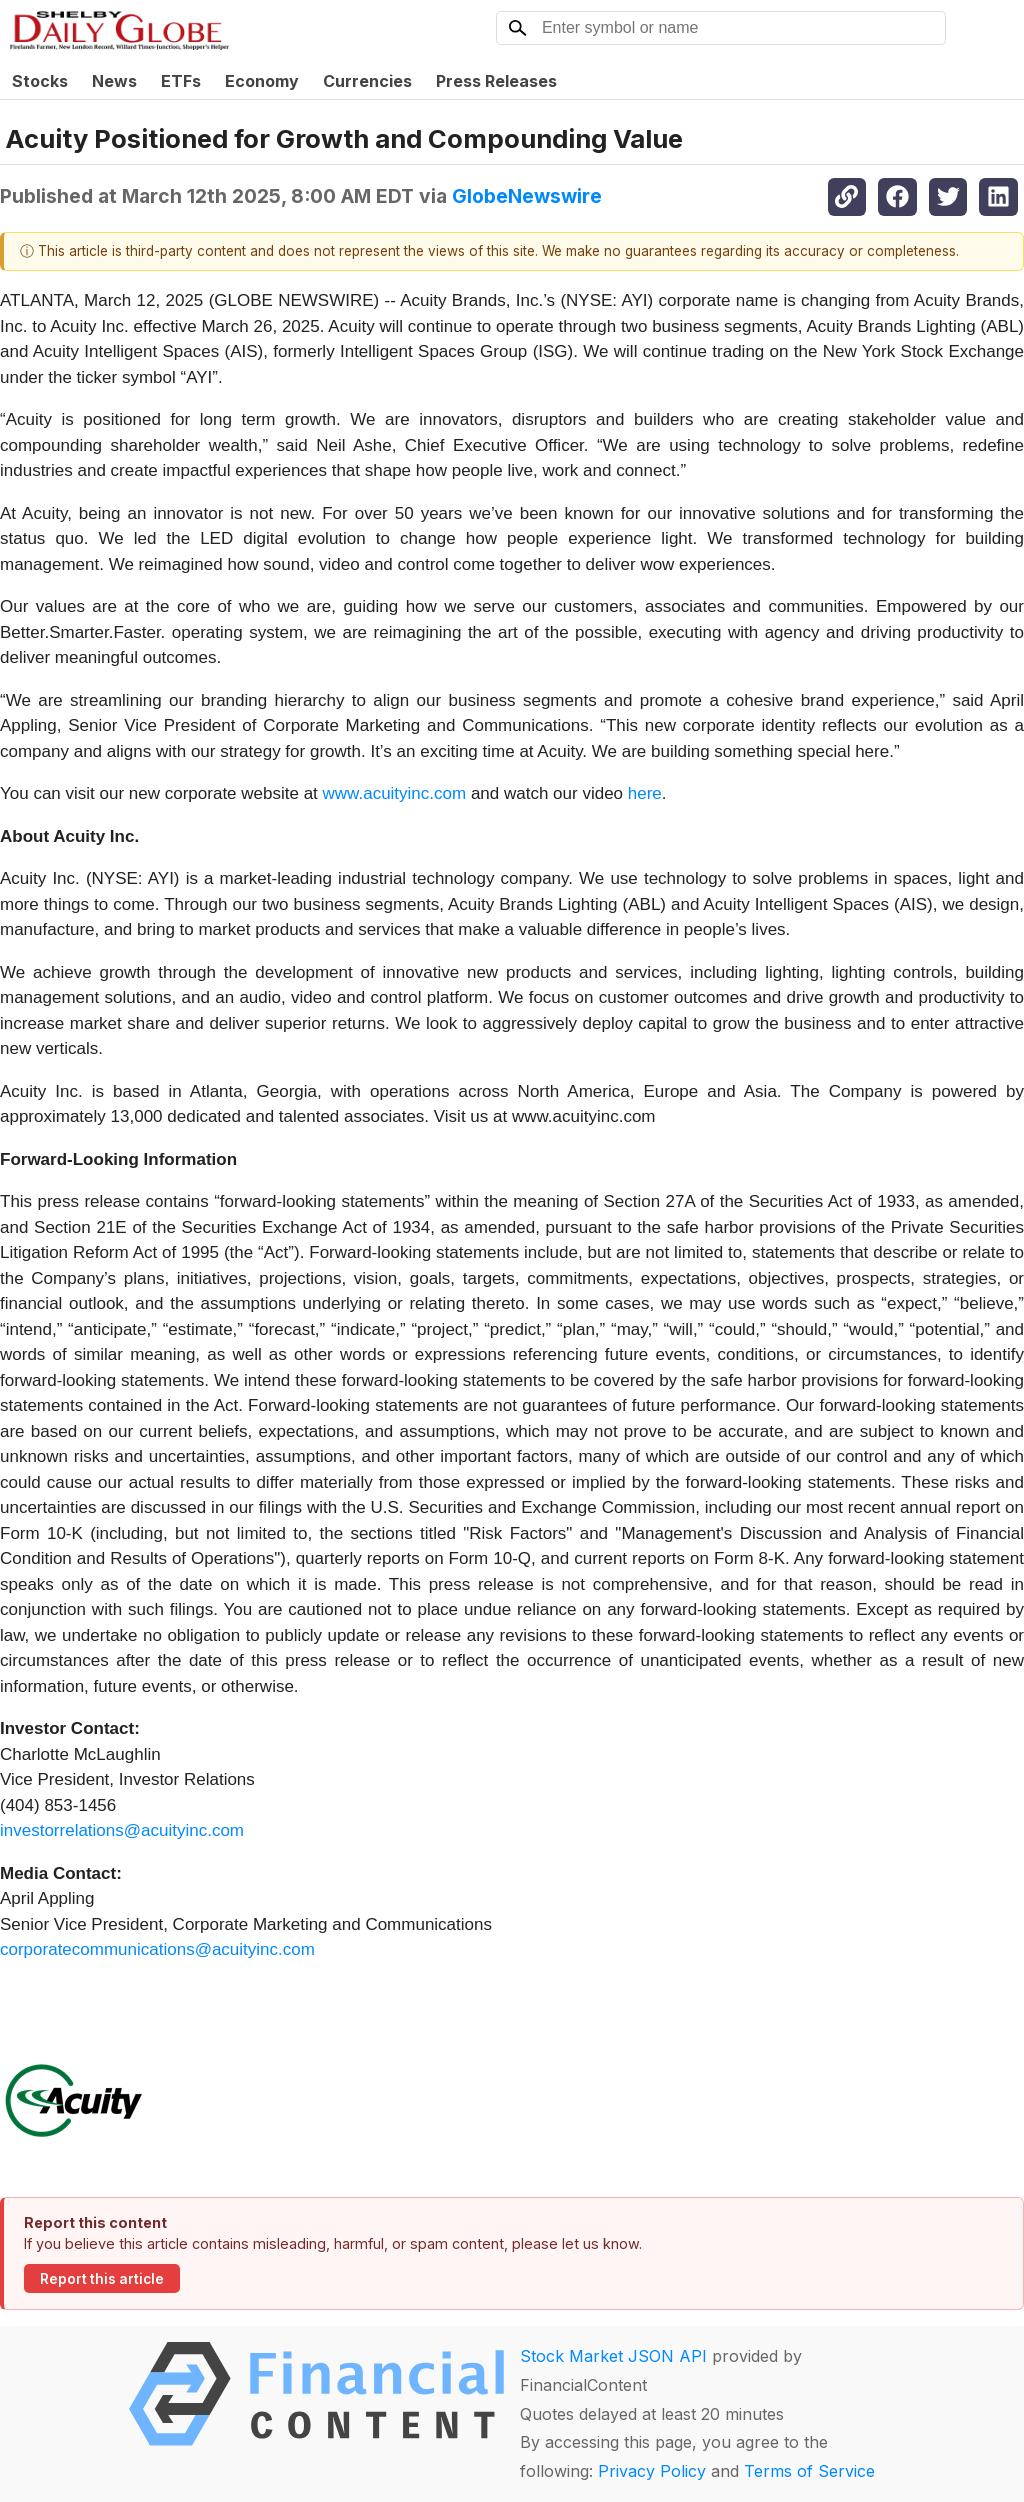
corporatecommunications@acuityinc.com (157, 1949)
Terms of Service (809, 2471)
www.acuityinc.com (395, 793)
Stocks (40, 81)
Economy (262, 81)
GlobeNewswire (527, 196)
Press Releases (496, 81)
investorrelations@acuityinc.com (122, 1830)
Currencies (367, 81)
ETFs (181, 81)
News (114, 81)
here (645, 793)
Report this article (102, 2279)
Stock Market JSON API (613, 2356)
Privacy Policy (652, 2471)
